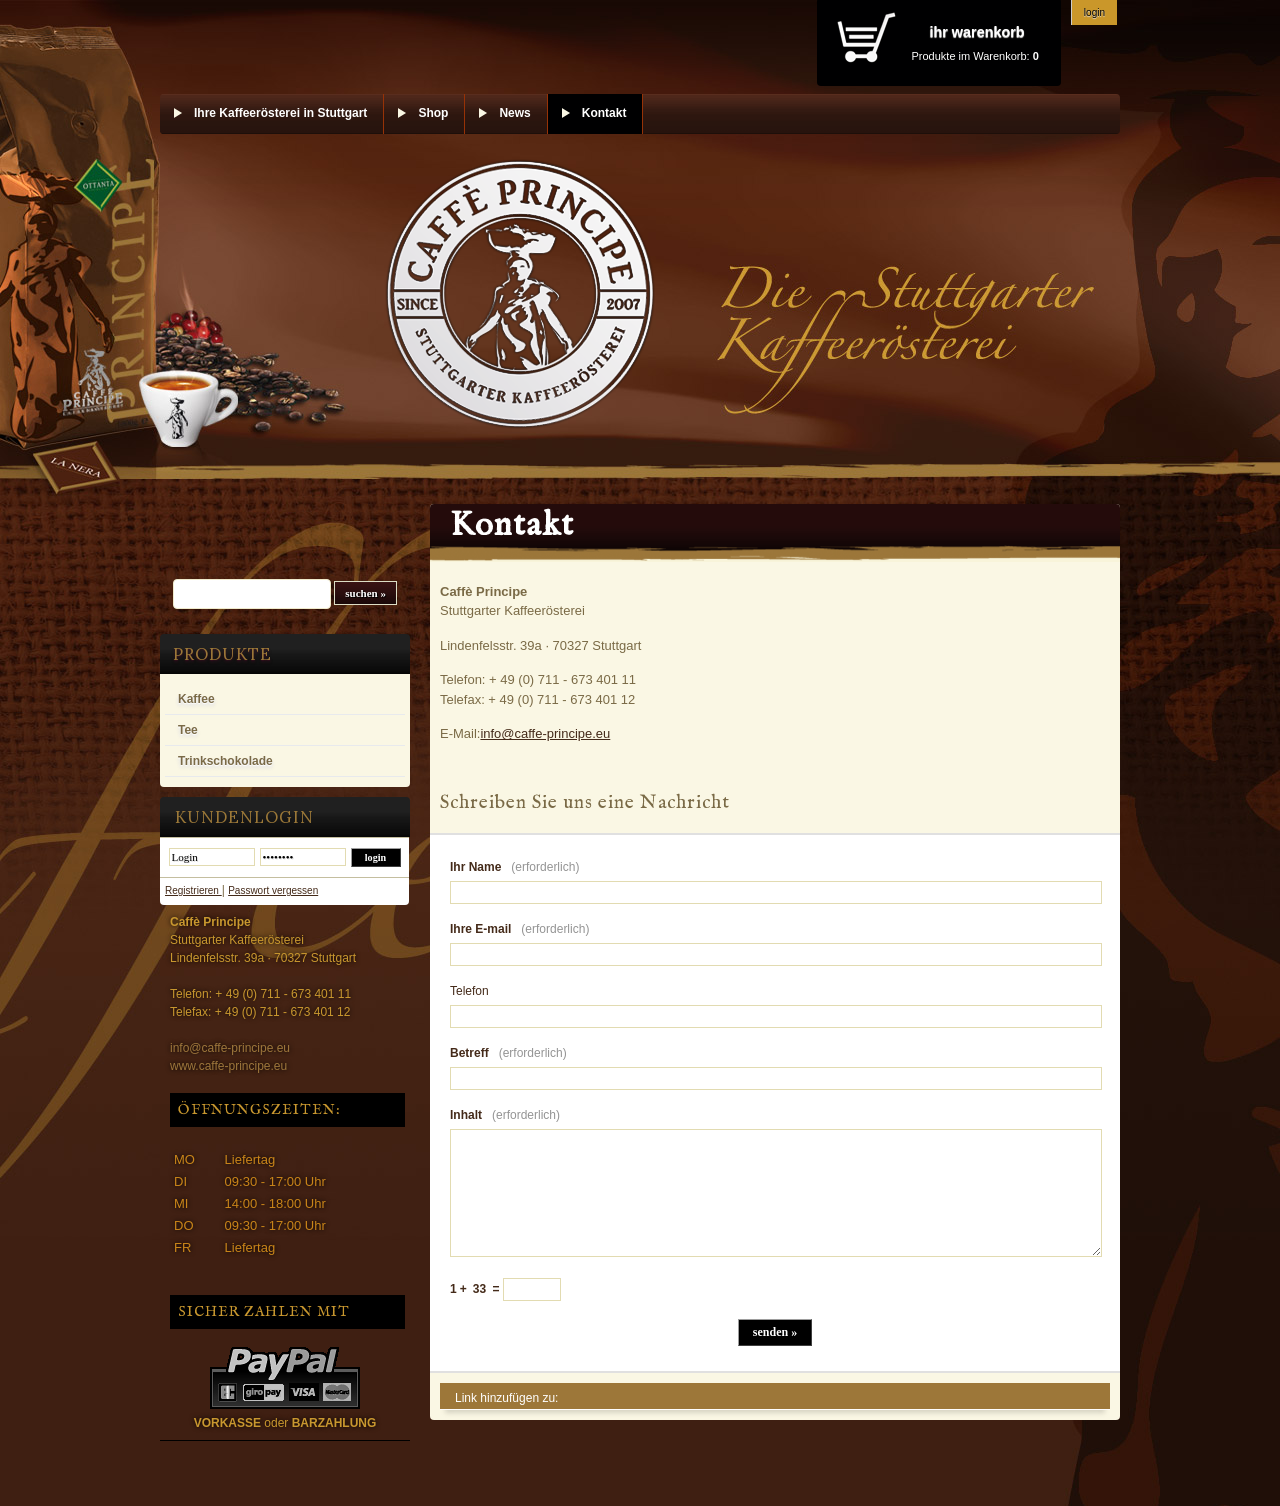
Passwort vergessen (273, 890)
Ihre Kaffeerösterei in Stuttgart (280, 113)
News (514, 113)
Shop (433, 113)
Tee (188, 730)
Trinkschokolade (225, 761)
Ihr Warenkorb (976, 32)
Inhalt (505, 1115)
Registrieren (193, 890)
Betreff (508, 1053)
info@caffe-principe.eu (230, 1048)
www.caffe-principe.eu (228, 1066)
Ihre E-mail (519, 929)
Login (1094, 12)
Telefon (469, 991)
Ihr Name (514, 867)
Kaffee (196, 699)
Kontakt (604, 113)
